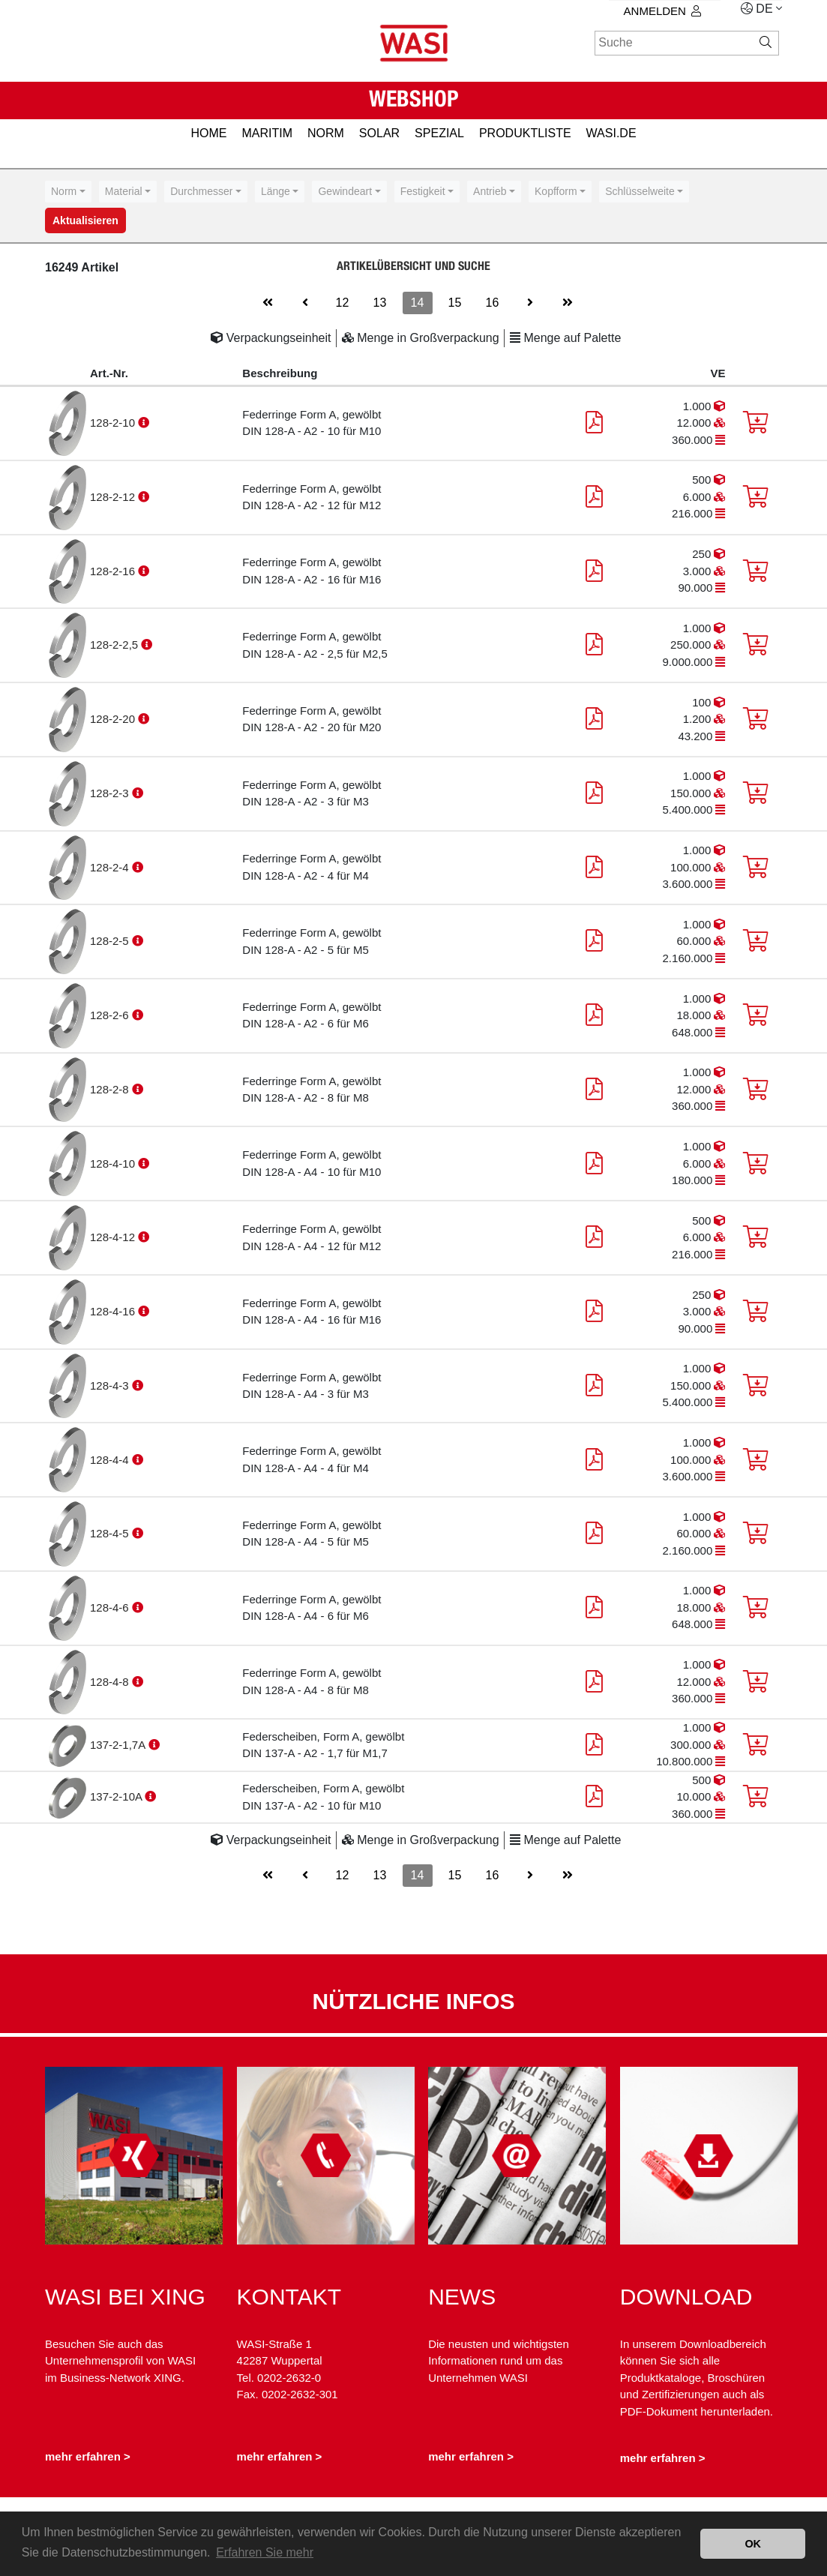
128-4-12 (114, 1237)
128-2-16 (114, 571)
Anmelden (662, 10)
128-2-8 (111, 1089)
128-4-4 (111, 1459)
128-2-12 (114, 496)
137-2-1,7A (119, 1744)
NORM (325, 133)
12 (342, 302)
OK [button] (753, 2544)
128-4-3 (111, 1385)
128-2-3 (111, 793)
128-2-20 (114, 718)
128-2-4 (111, 867)
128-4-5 (111, 1533)
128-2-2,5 (115, 644)
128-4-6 (111, 1607)
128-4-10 (114, 1163)
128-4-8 (111, 1681)
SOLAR (379, 133)
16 (492, 302)
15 (455, 302)
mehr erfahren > (87, 2457)
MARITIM (266, 133)
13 (380, 302)
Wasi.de (611, 133)
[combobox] (68, 191)
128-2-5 (111, 940)
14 (417, 302)
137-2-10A (117, 1796)
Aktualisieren (85, 220)
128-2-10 (114, 422)
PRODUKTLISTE (525, 133)
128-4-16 (114, 1311)
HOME (208, 133)
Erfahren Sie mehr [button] (264, 2552)
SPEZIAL (439, 133)
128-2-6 (111, 1015)
